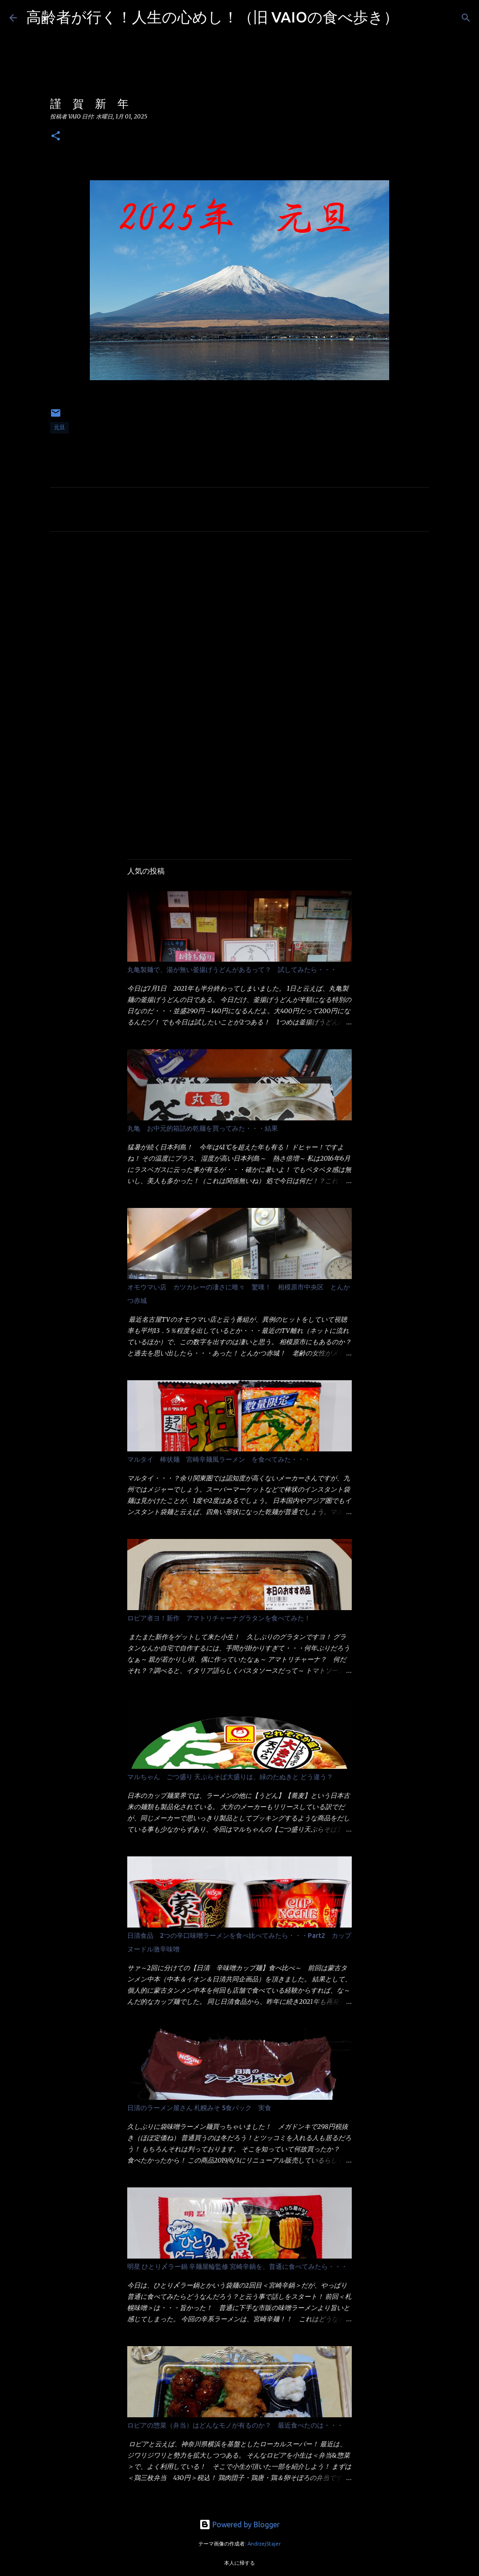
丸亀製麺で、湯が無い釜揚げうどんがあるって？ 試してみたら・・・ (232, 969)
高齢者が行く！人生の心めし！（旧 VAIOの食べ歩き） (212, 16)
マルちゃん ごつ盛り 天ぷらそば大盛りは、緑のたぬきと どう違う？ (230, 1777)
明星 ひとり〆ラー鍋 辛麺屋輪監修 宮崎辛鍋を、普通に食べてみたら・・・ (237, 2266)
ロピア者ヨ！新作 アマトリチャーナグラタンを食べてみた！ (219, 1618)
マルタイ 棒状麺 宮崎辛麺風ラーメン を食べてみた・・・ (219, 1459)
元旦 (59, 427)
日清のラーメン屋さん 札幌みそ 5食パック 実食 (199, 2108)
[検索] (411, 18)
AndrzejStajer (264, 2544)
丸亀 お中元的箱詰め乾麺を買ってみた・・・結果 (202, 1128)
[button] (55, 136)
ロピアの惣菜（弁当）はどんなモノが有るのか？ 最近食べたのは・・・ (235, 2425)
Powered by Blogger (239, 2524)
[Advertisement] (239, 626)
